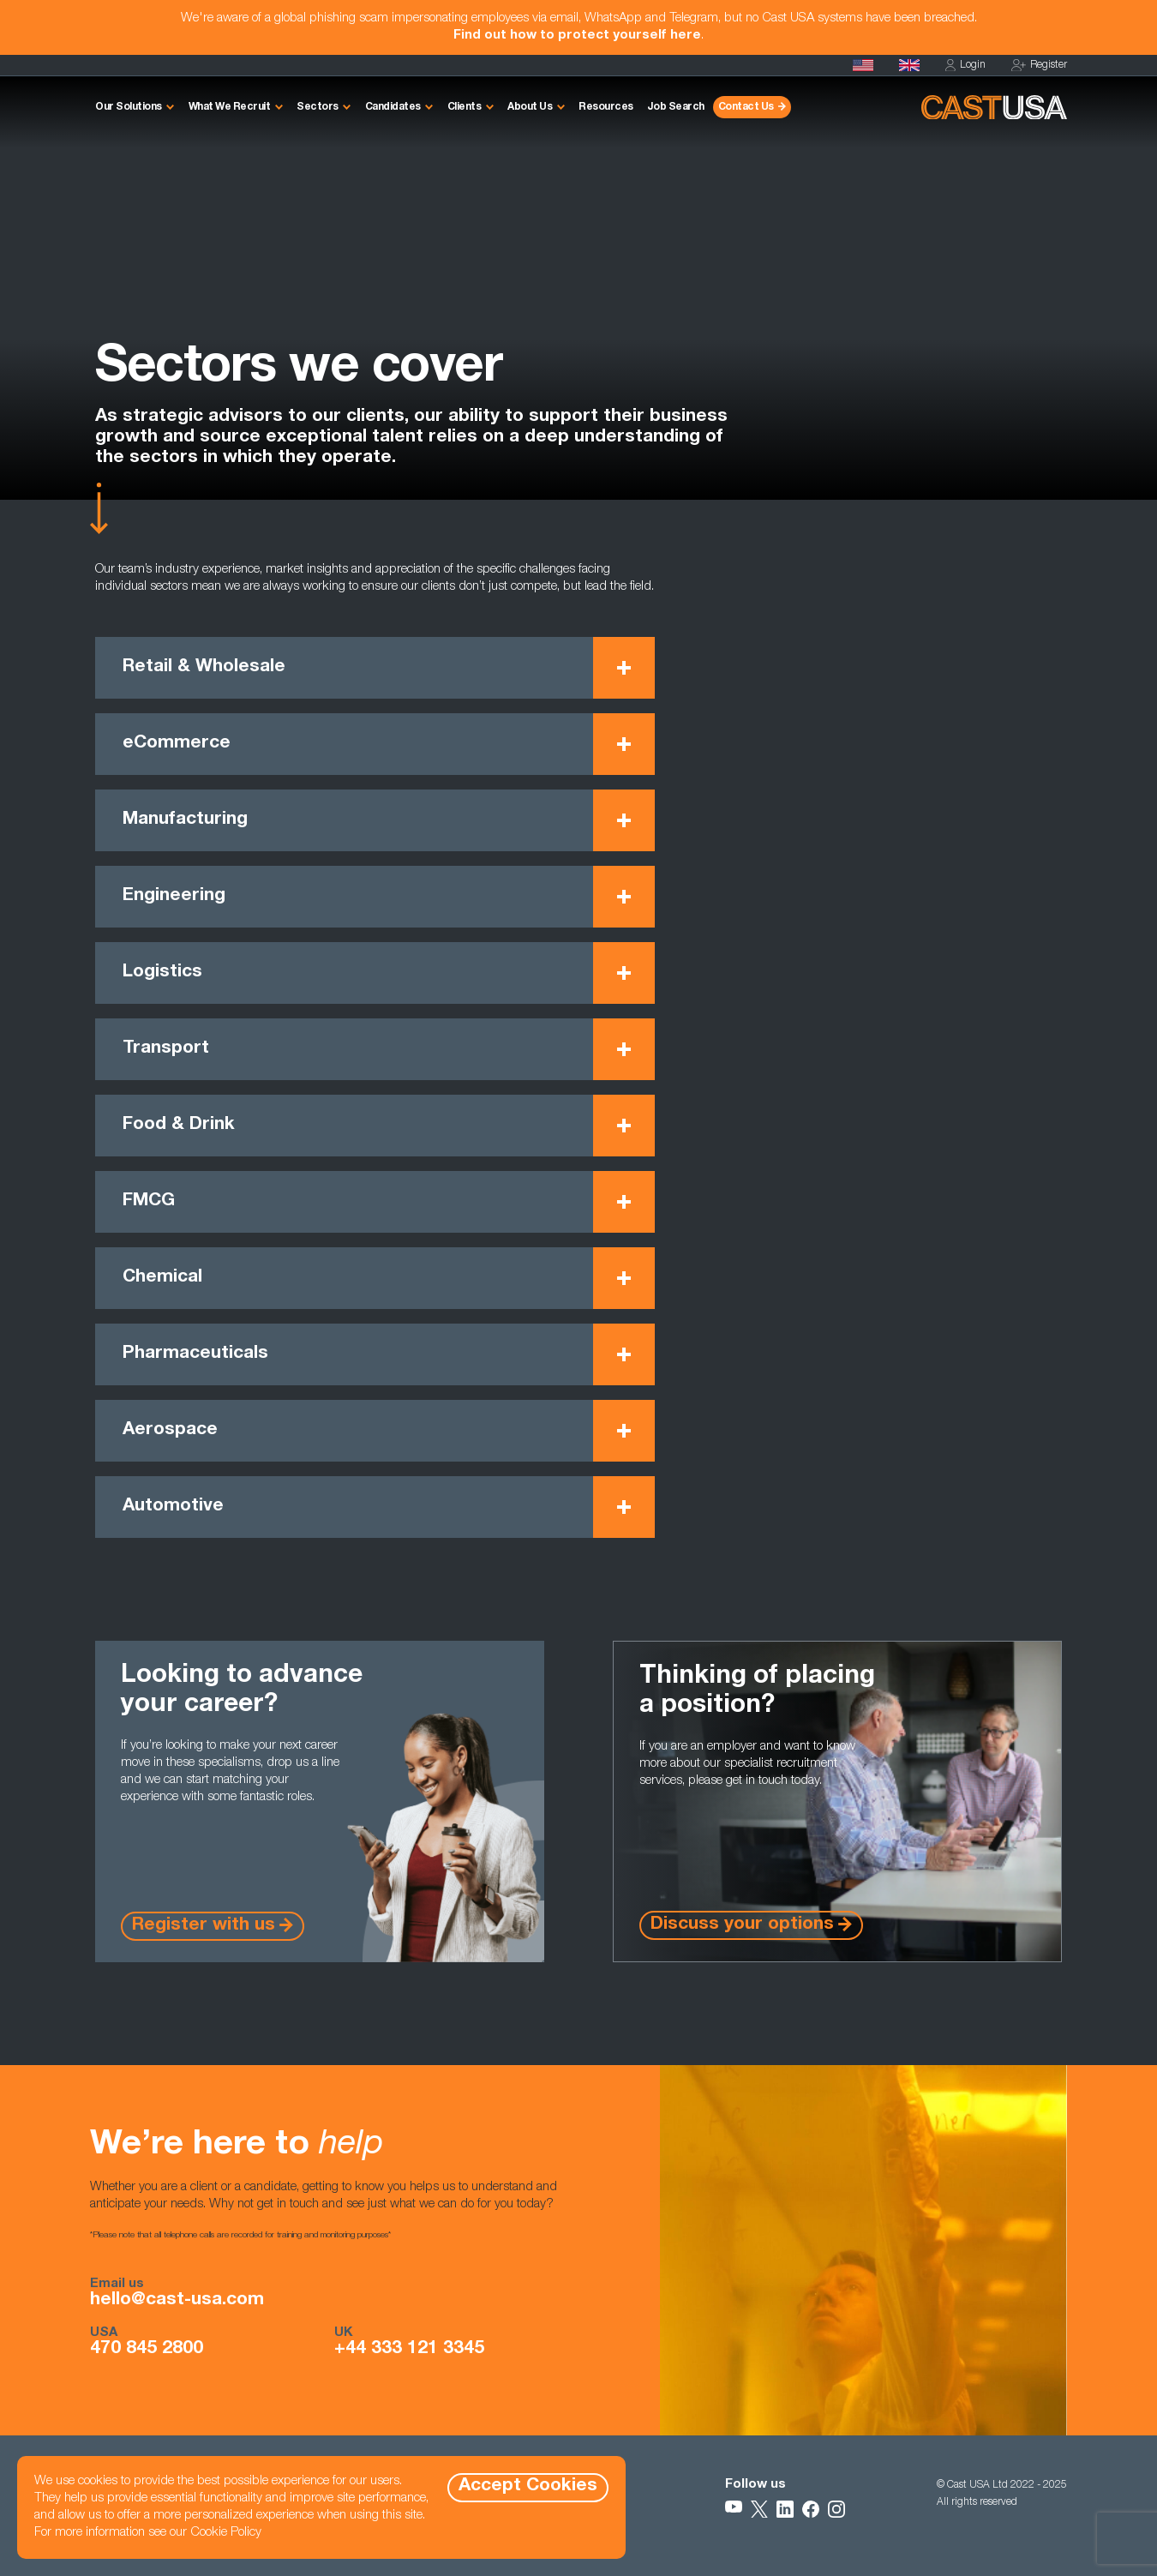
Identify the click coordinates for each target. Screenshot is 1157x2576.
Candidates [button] (393, 107)
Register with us (203, 1926)
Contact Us (746, 107)
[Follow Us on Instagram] (836, 2509)
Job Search (675, 107)
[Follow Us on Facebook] (810, 2509)
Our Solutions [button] (128, 107)
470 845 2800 (146, 2349)
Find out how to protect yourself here (577, 35)
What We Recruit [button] (230, 107)
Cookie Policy (225, 2532)
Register (1039, 65)
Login (965, 65)
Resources (605, 107)
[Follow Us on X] (759, 2509)
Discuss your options (742, 1925)
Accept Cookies (528, 2486)
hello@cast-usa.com (177, 2300)
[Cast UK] (909, 65)
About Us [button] (529, 107)
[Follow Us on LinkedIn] (785, 2509)
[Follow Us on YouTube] (733, 2509)
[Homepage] (863, 65)
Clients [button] (464, 107)
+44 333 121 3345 (409, 2349)
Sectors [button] (318, 107)
